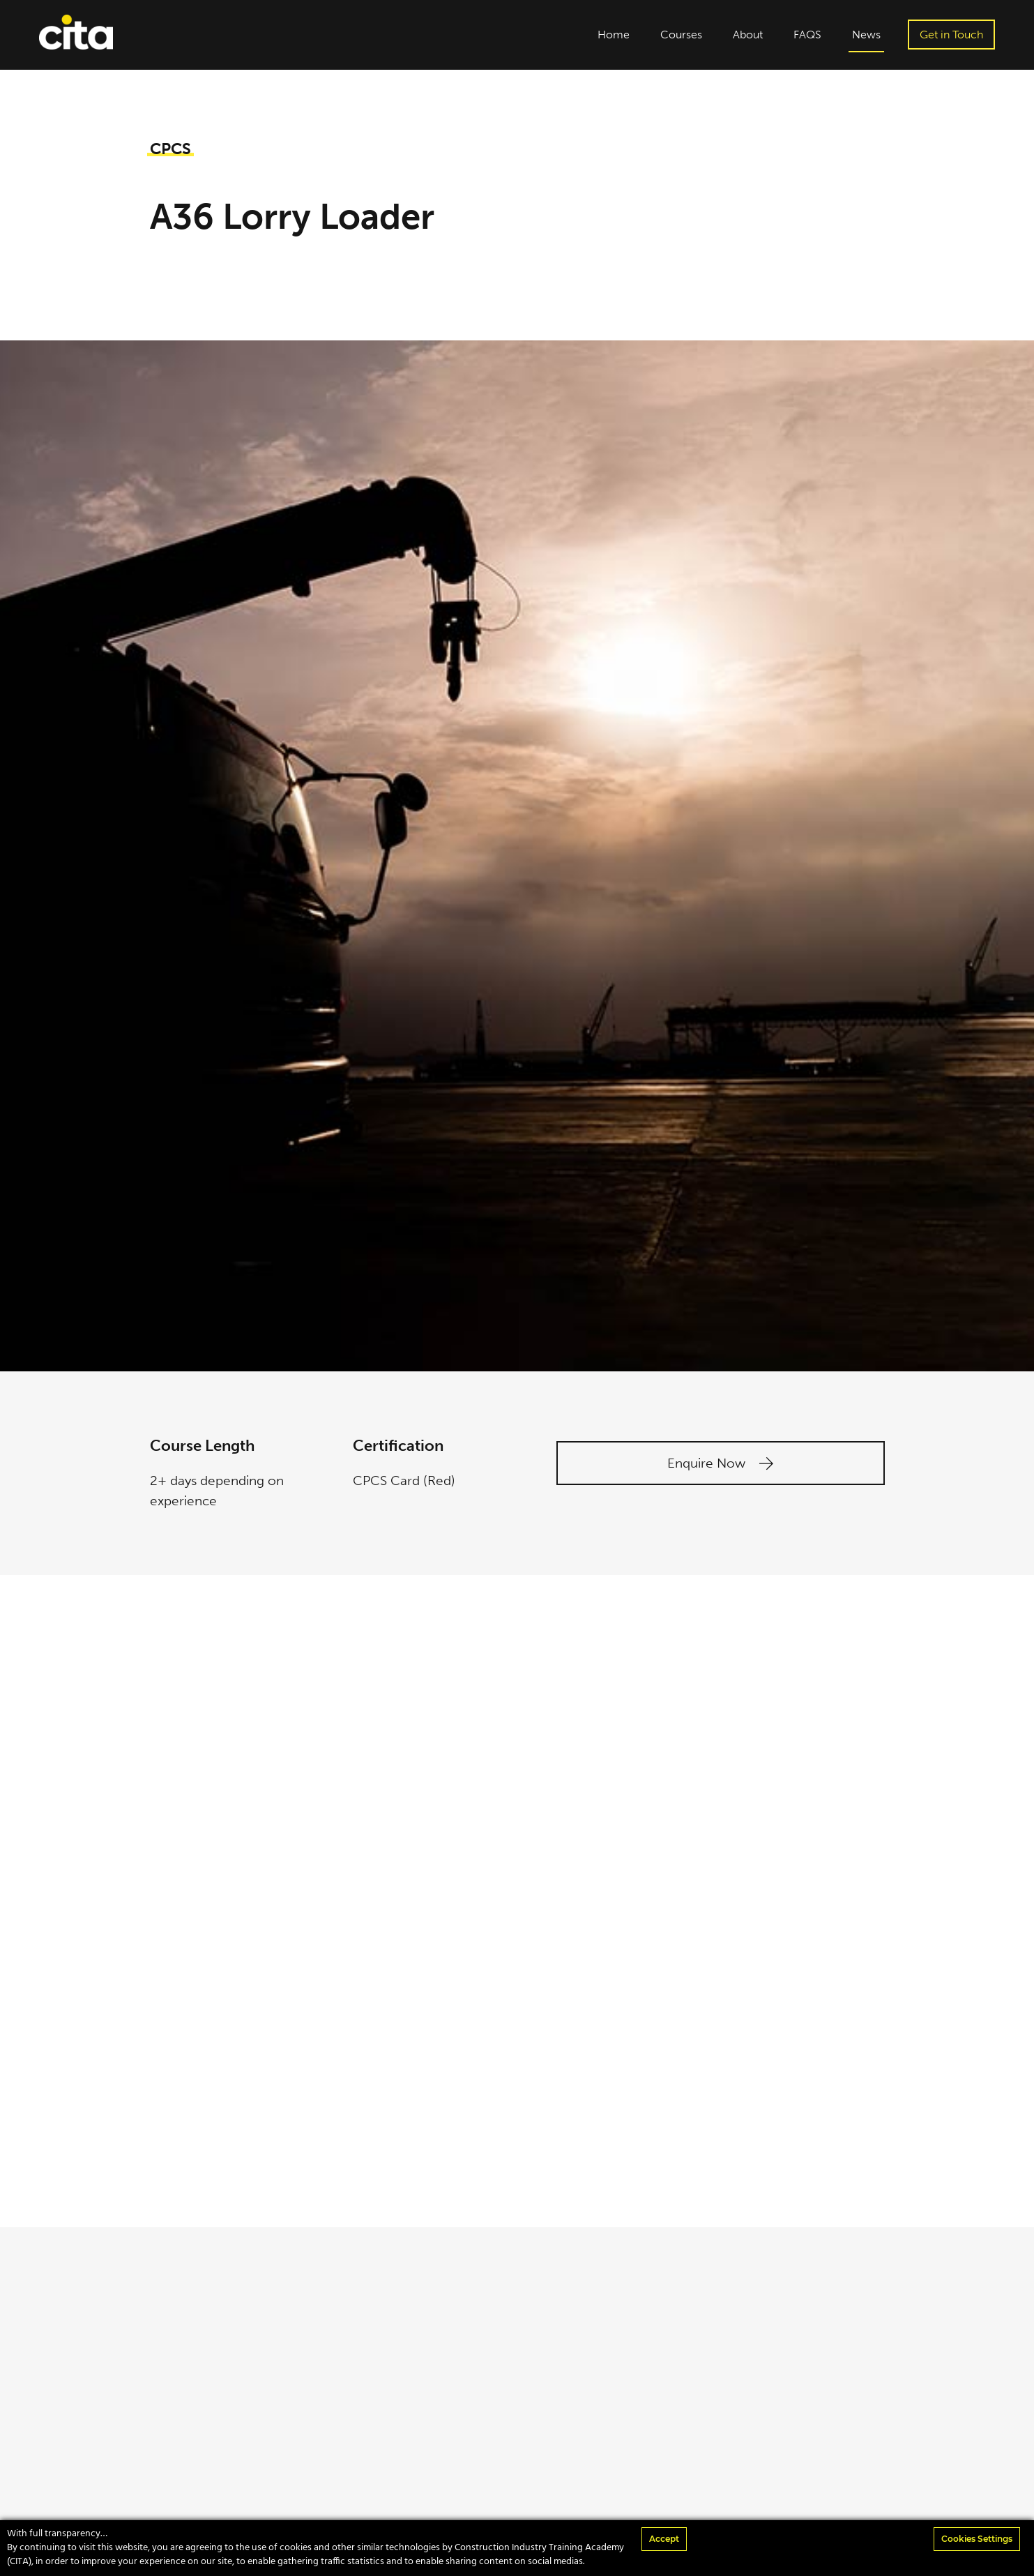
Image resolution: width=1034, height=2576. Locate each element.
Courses (681, 34)
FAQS (807, 34)
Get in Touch (951, 34)
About (748, 34)
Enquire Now (720, 1463)
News (866, 34)
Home (614, 34)
